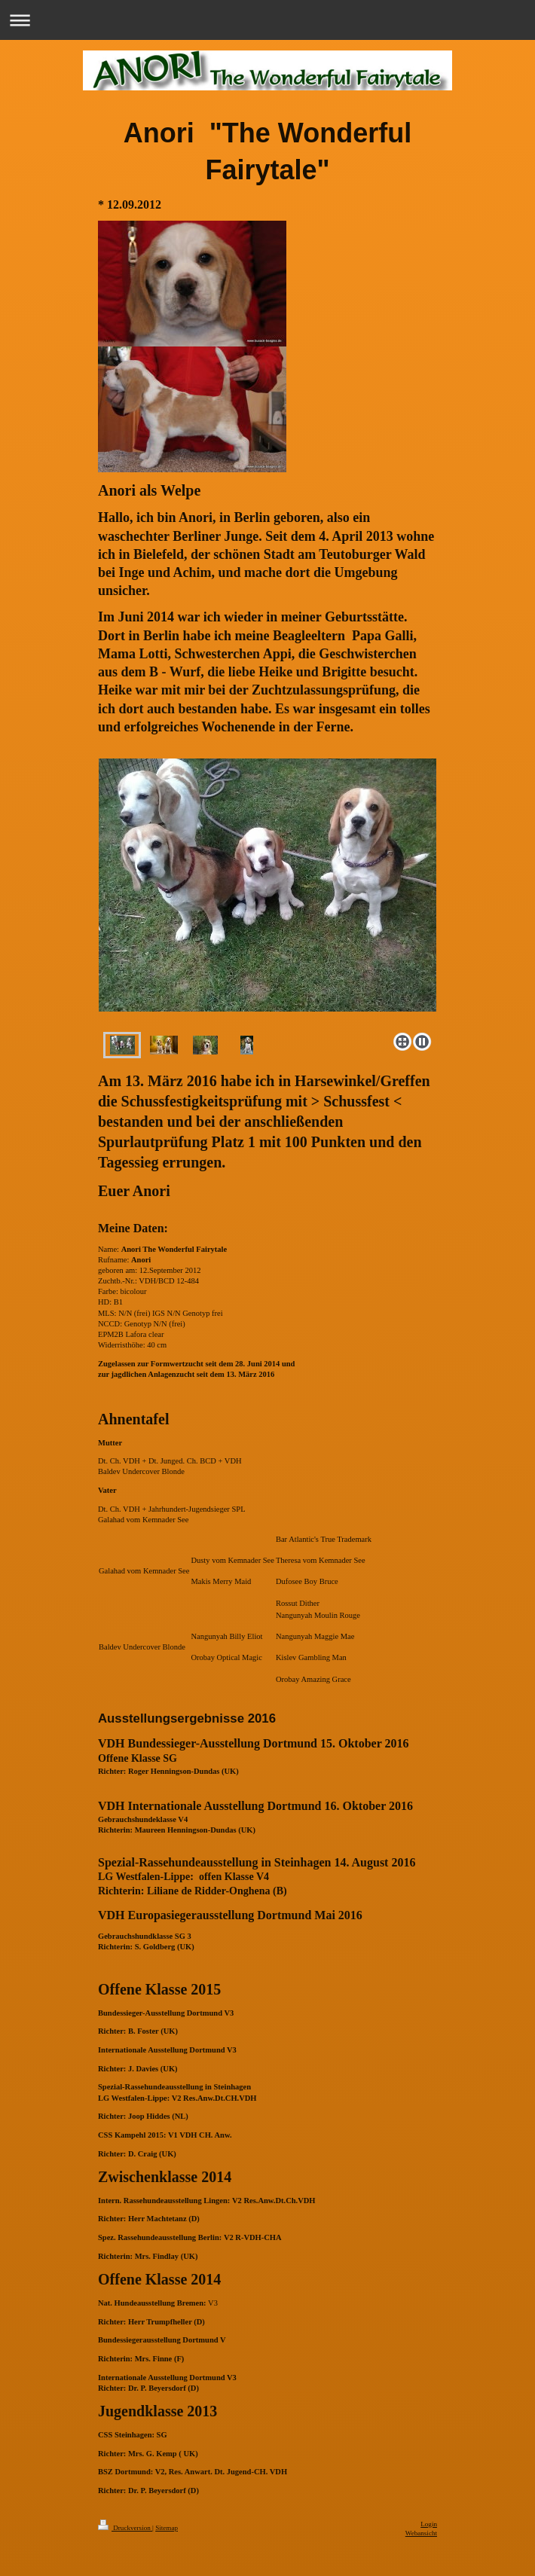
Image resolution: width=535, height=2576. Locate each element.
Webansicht (421, 2533)
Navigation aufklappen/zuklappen (267, 20)
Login (428, 2524)
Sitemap (166, 2528)
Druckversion (125, 2528)
